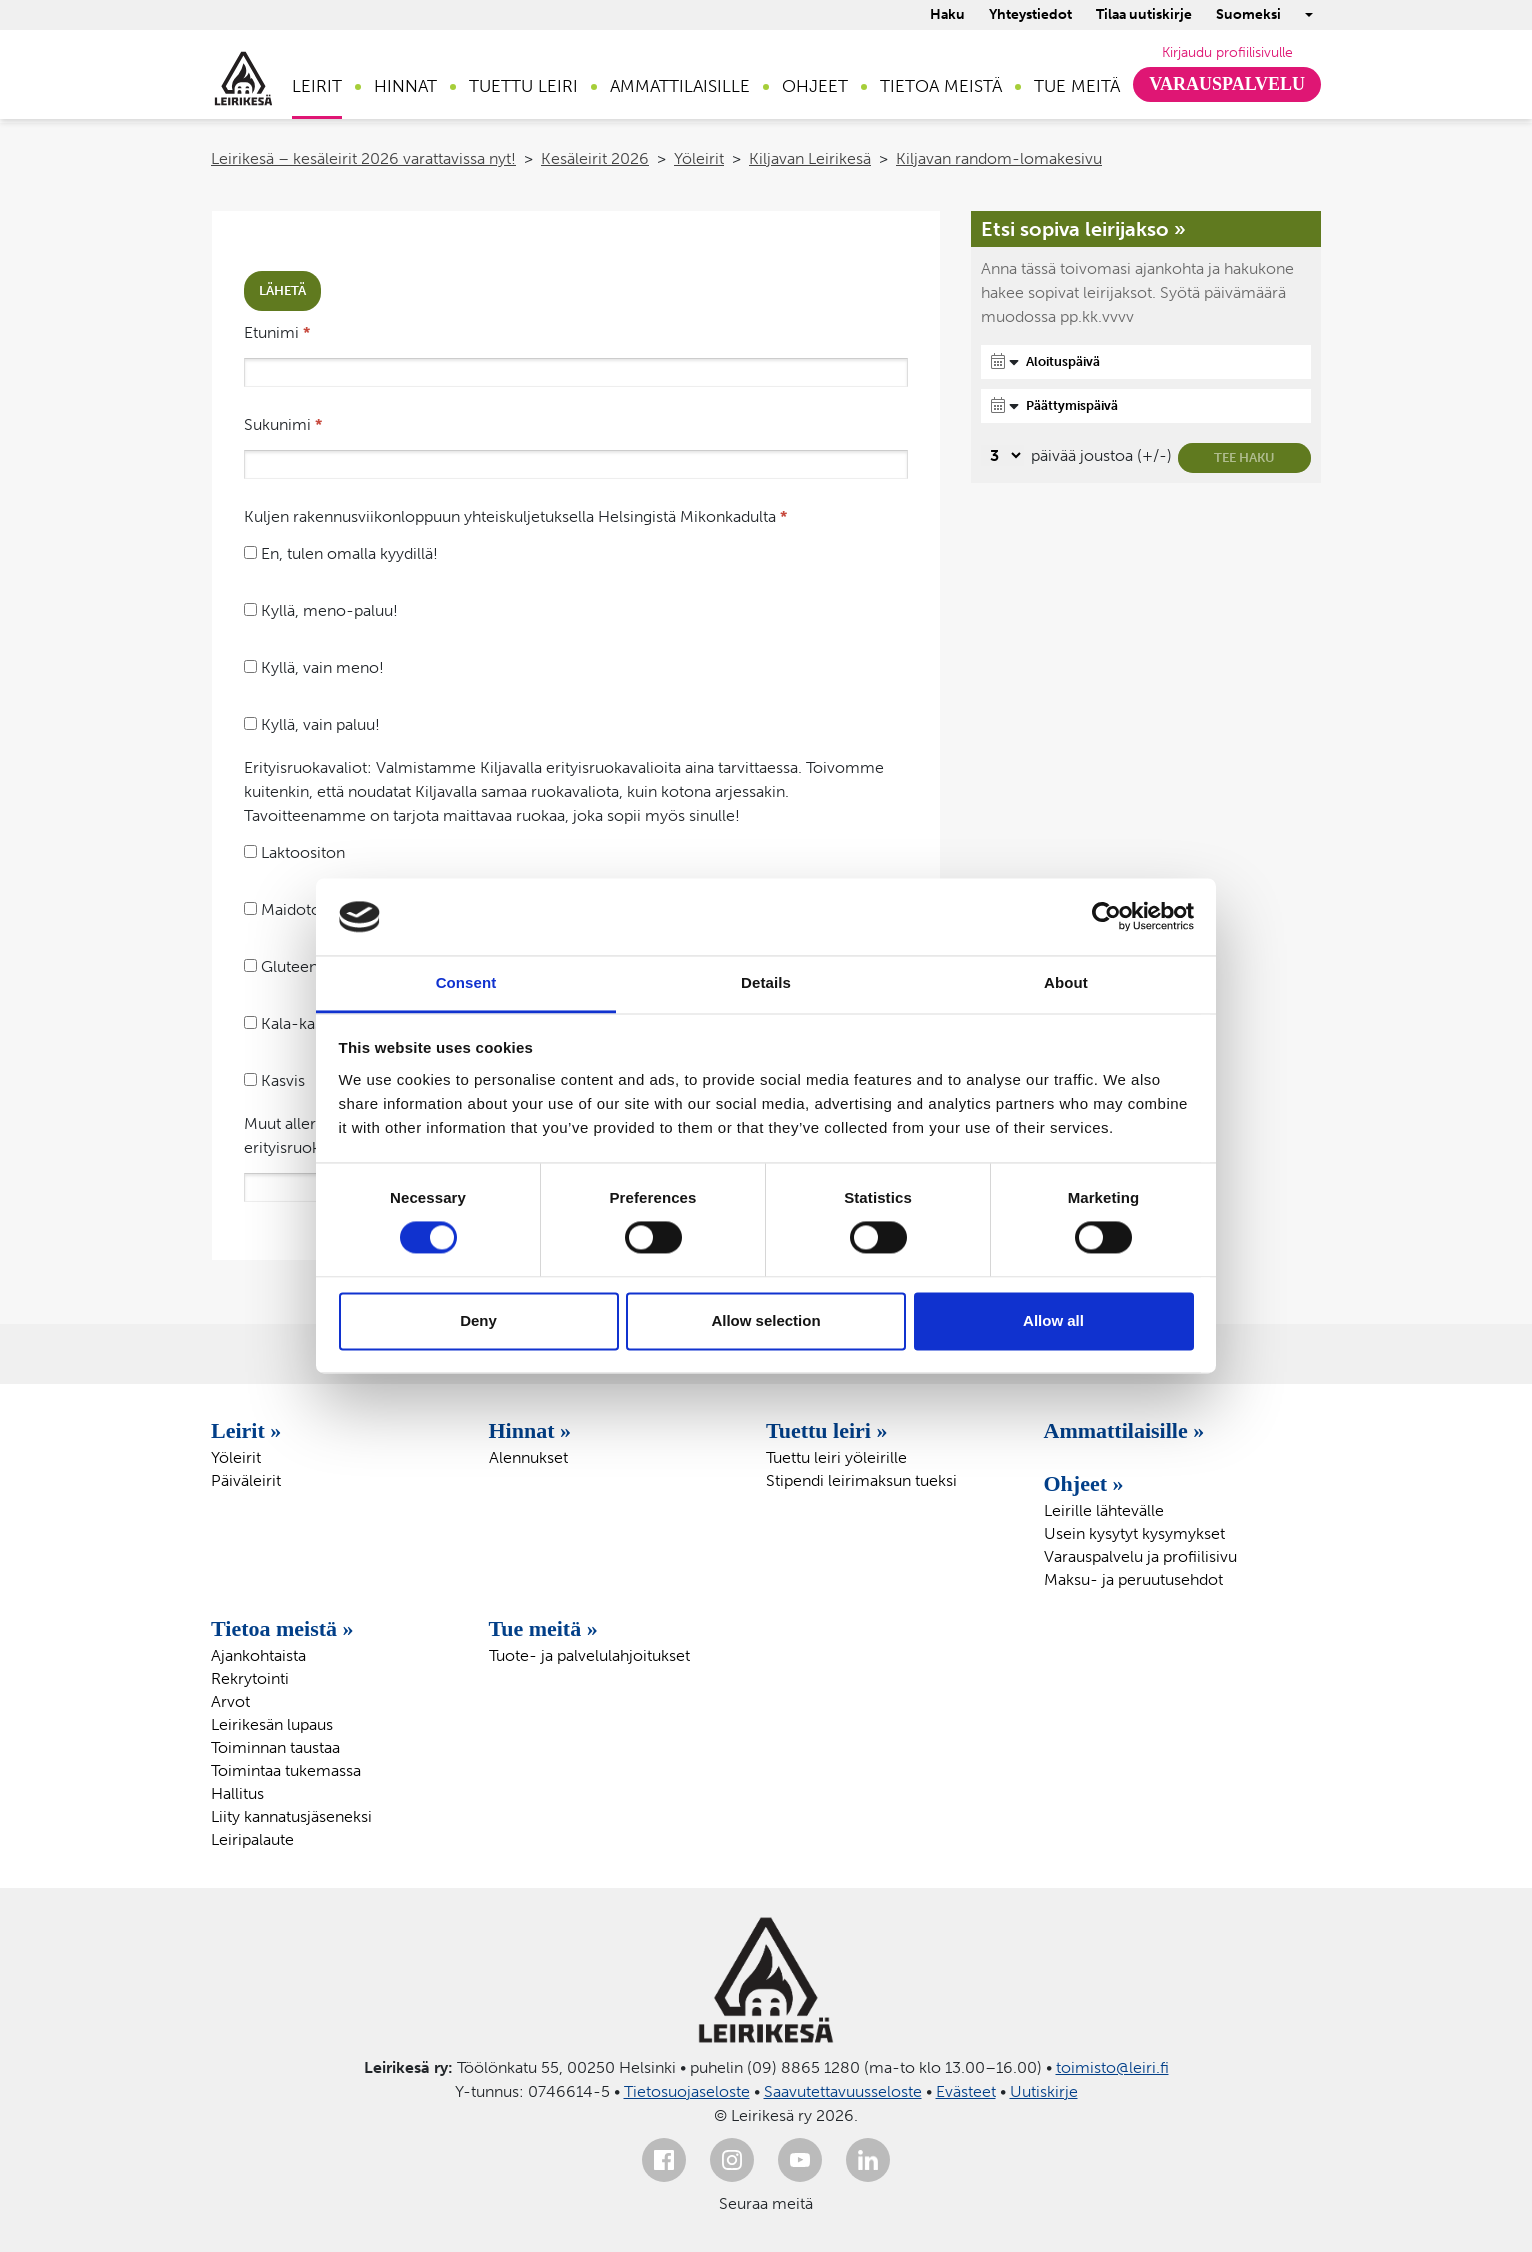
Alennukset (528, 1457)
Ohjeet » (1084, 1483)
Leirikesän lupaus (272, 1724)
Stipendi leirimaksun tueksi (861, 1480)
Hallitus (237, 1793)
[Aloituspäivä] (1146, 362)
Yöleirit (699, 158)
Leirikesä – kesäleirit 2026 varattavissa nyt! (363, 158)
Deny (478, 1320)
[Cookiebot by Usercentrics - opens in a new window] (1106, 917)
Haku (947, 14)
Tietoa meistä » (282, 1628)
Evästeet (966, 2091)
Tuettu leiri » (826, 1430)
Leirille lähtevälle (1104, 1510)
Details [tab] (766, 982)
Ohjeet (815, 86)
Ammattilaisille (680, 86)
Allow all (1053, 1320)
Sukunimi (283, 424)
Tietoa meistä (941, 86)
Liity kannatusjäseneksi (291, 1816)
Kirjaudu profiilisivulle (1227, 52)
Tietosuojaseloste (687, 2091)
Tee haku (1244, 457)
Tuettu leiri (523, 86)
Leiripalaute (252, 1839)
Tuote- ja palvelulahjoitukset (589, 1655)
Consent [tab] (466, 982)
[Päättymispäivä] (1146, 406)
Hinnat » (530, 1430)
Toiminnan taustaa (275, 1747)
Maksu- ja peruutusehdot (1133, 1579)
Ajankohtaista (258, 1655)
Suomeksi (1248, 14)
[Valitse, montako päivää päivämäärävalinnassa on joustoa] (1002, 455)
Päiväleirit (246, 1480)
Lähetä (282, 290)
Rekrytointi (250, 1678)
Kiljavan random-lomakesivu (999, 158)
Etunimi (277, 332)
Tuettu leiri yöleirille (836, 1457)
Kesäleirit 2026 (595, 158)
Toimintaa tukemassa (286, 1770)
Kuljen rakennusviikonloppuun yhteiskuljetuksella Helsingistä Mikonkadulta (515, 516)
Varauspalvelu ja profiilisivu (1140, 1556)
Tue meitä (1077, 86)
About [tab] (1066, 982)
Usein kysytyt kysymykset (1134, 1533)
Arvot (230, 1701)
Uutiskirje (1044, 2091)
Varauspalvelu (1227, 84)
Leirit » (246, 1430)
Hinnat (405, 86)
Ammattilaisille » (1124, 1430)
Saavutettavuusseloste (843, 2091)
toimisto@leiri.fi (1112, 2067)
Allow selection (765, 1320)
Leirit (317, 86)
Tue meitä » (543, 1628)
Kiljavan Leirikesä (810, 158)
